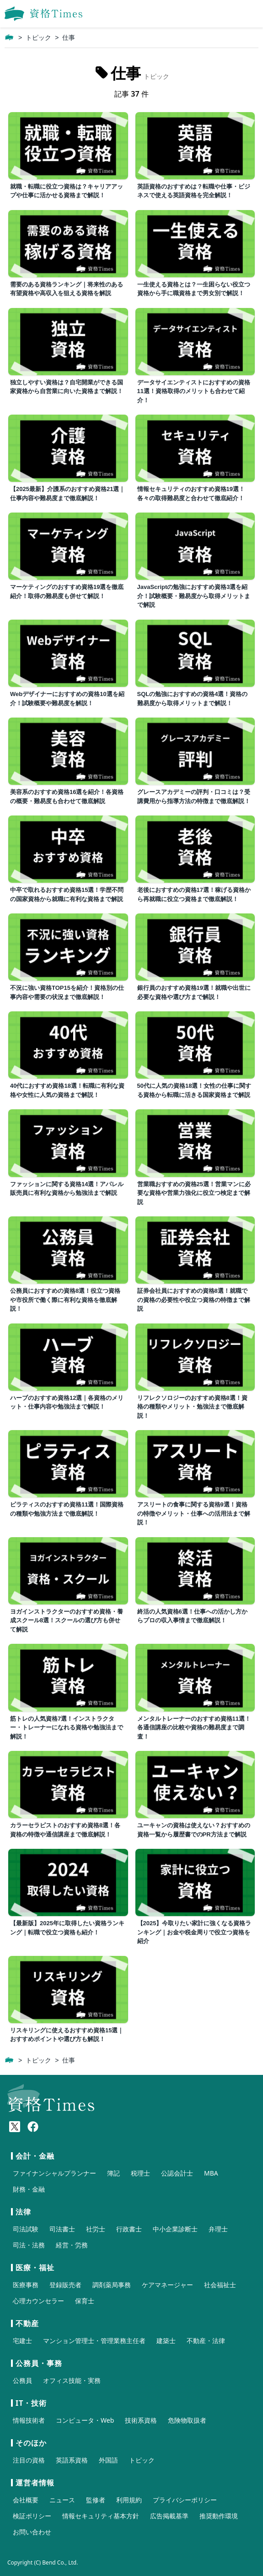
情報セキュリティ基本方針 (100, 2515)
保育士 (84, 2300)
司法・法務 (29, 2245)
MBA (211, 2173)
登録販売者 (65, 2284)
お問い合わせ (32, 2531)
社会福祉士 (220, 2284)
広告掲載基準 (169, 2515)
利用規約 (129, 2499)
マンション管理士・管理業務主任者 (94, 2340)
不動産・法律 (206, 2340)
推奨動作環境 (218, 2515)
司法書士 (62, 2229)
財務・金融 (29, 2189)
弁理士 (218, 2229)
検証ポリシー (32, 2515)
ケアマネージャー (167, 2284)
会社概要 (25, 2499)
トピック (38, 37)
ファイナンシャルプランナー (54, 2173)
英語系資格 (72, 2460)
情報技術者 (29, 2420)
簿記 (113, 2173)
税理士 (140, 2173)
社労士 (95, 2229)
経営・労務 (72, 2245)
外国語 (108, 2460)
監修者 (95, 2499)
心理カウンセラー (38, 2300)
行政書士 (129, 2229)
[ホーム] (9, 37)
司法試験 (25, 2229)
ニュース (62, 2499)
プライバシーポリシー (185, 2499)
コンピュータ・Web (85, 2420)
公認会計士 (177, 2173)
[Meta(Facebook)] (33, 2126)
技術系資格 (141, 2420)
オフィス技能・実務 (72, 2380)
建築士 (166, 2340)
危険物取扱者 (187, 2420)
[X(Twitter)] (14, 2126)
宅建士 (22, 2340)
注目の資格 (29, 2460)
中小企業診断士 (175, 2229)
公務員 (22, 2380)
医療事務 (25, 2284)
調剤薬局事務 (111, 2284)
